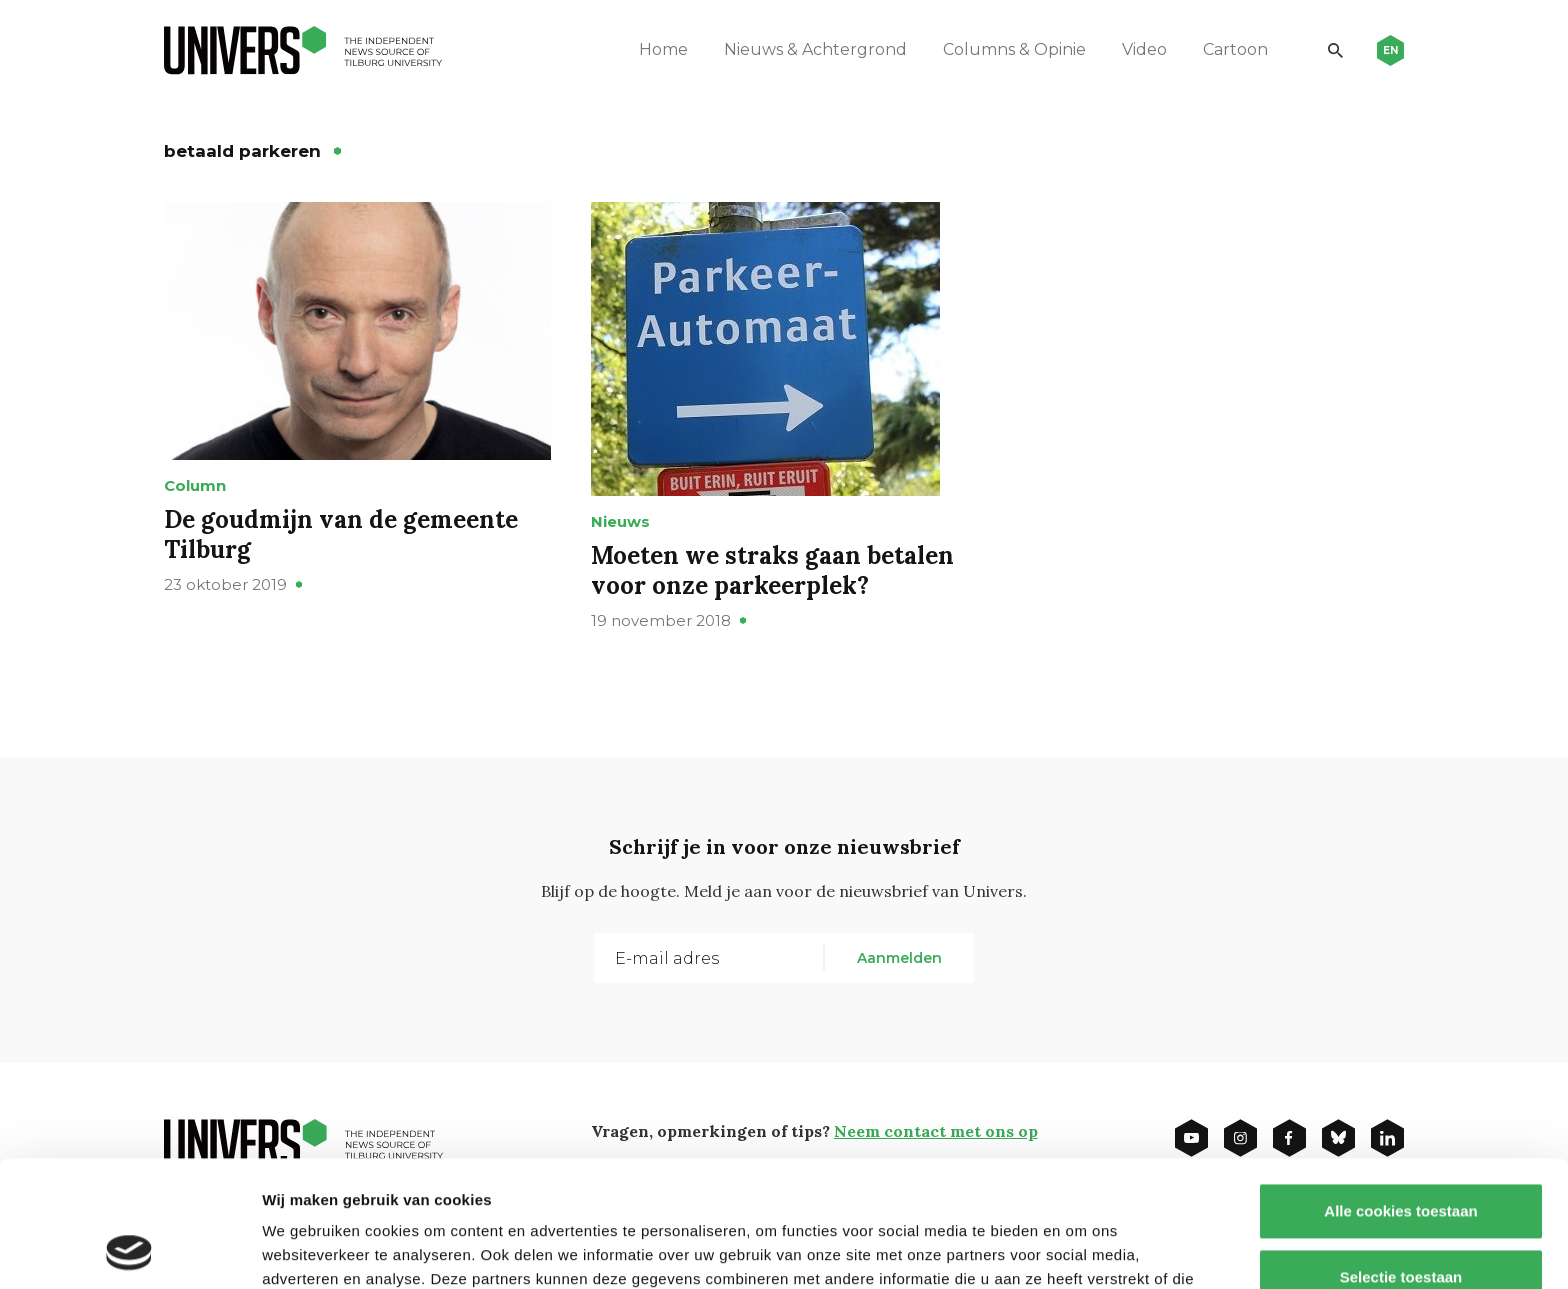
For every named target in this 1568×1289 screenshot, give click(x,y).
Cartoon (1235, 49)
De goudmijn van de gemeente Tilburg (341, 534)
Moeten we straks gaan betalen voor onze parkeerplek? (772, 570)
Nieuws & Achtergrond (815, 49)
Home (663, 49)
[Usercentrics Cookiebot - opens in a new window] (129, 1250)
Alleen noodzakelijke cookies (1401, 1223)
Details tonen (1080, 1249)
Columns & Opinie (1014, 49)
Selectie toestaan (1401, 1158)
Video (1144, 49)
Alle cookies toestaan (1400, 1092)
